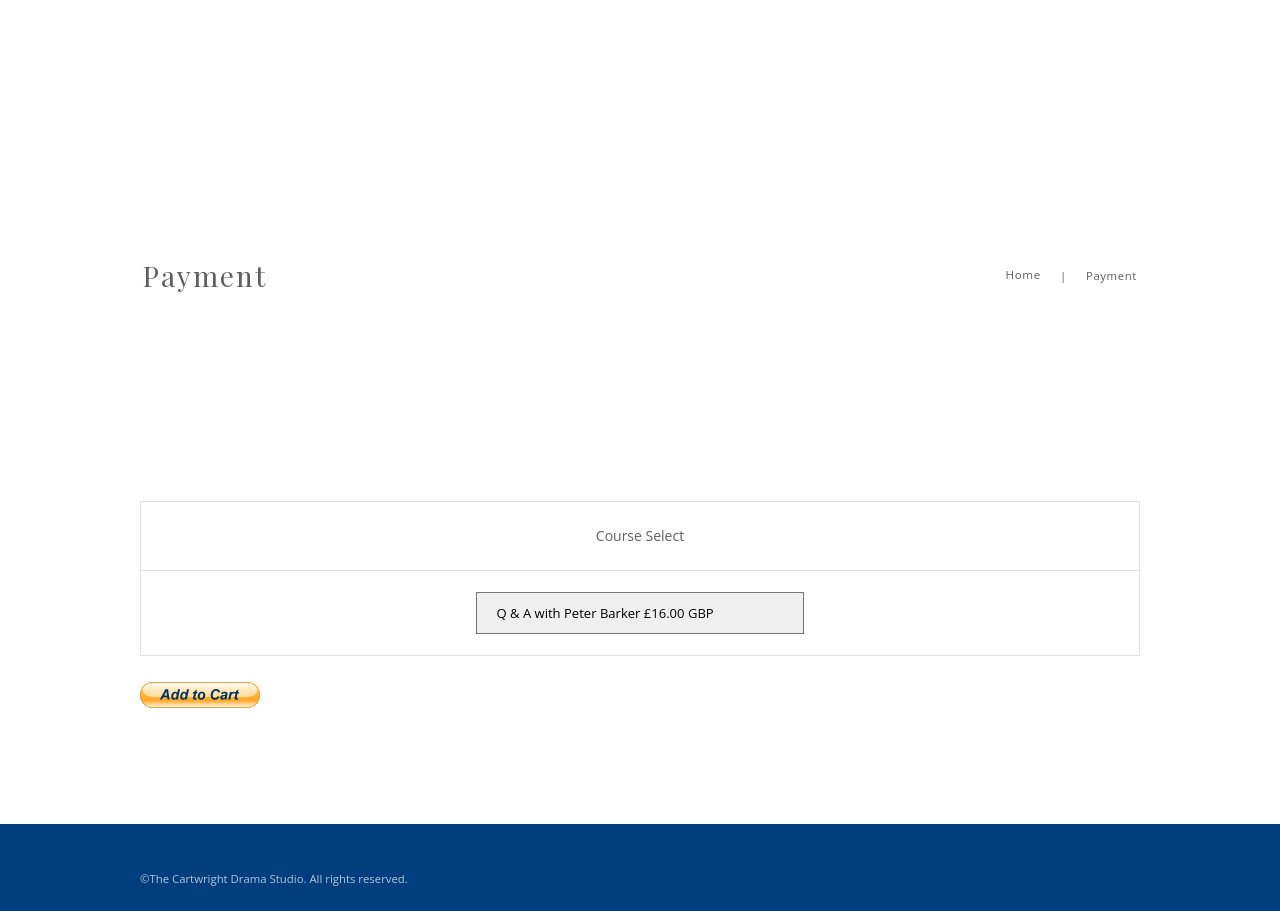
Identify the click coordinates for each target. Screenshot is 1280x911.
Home (1023, 249)
